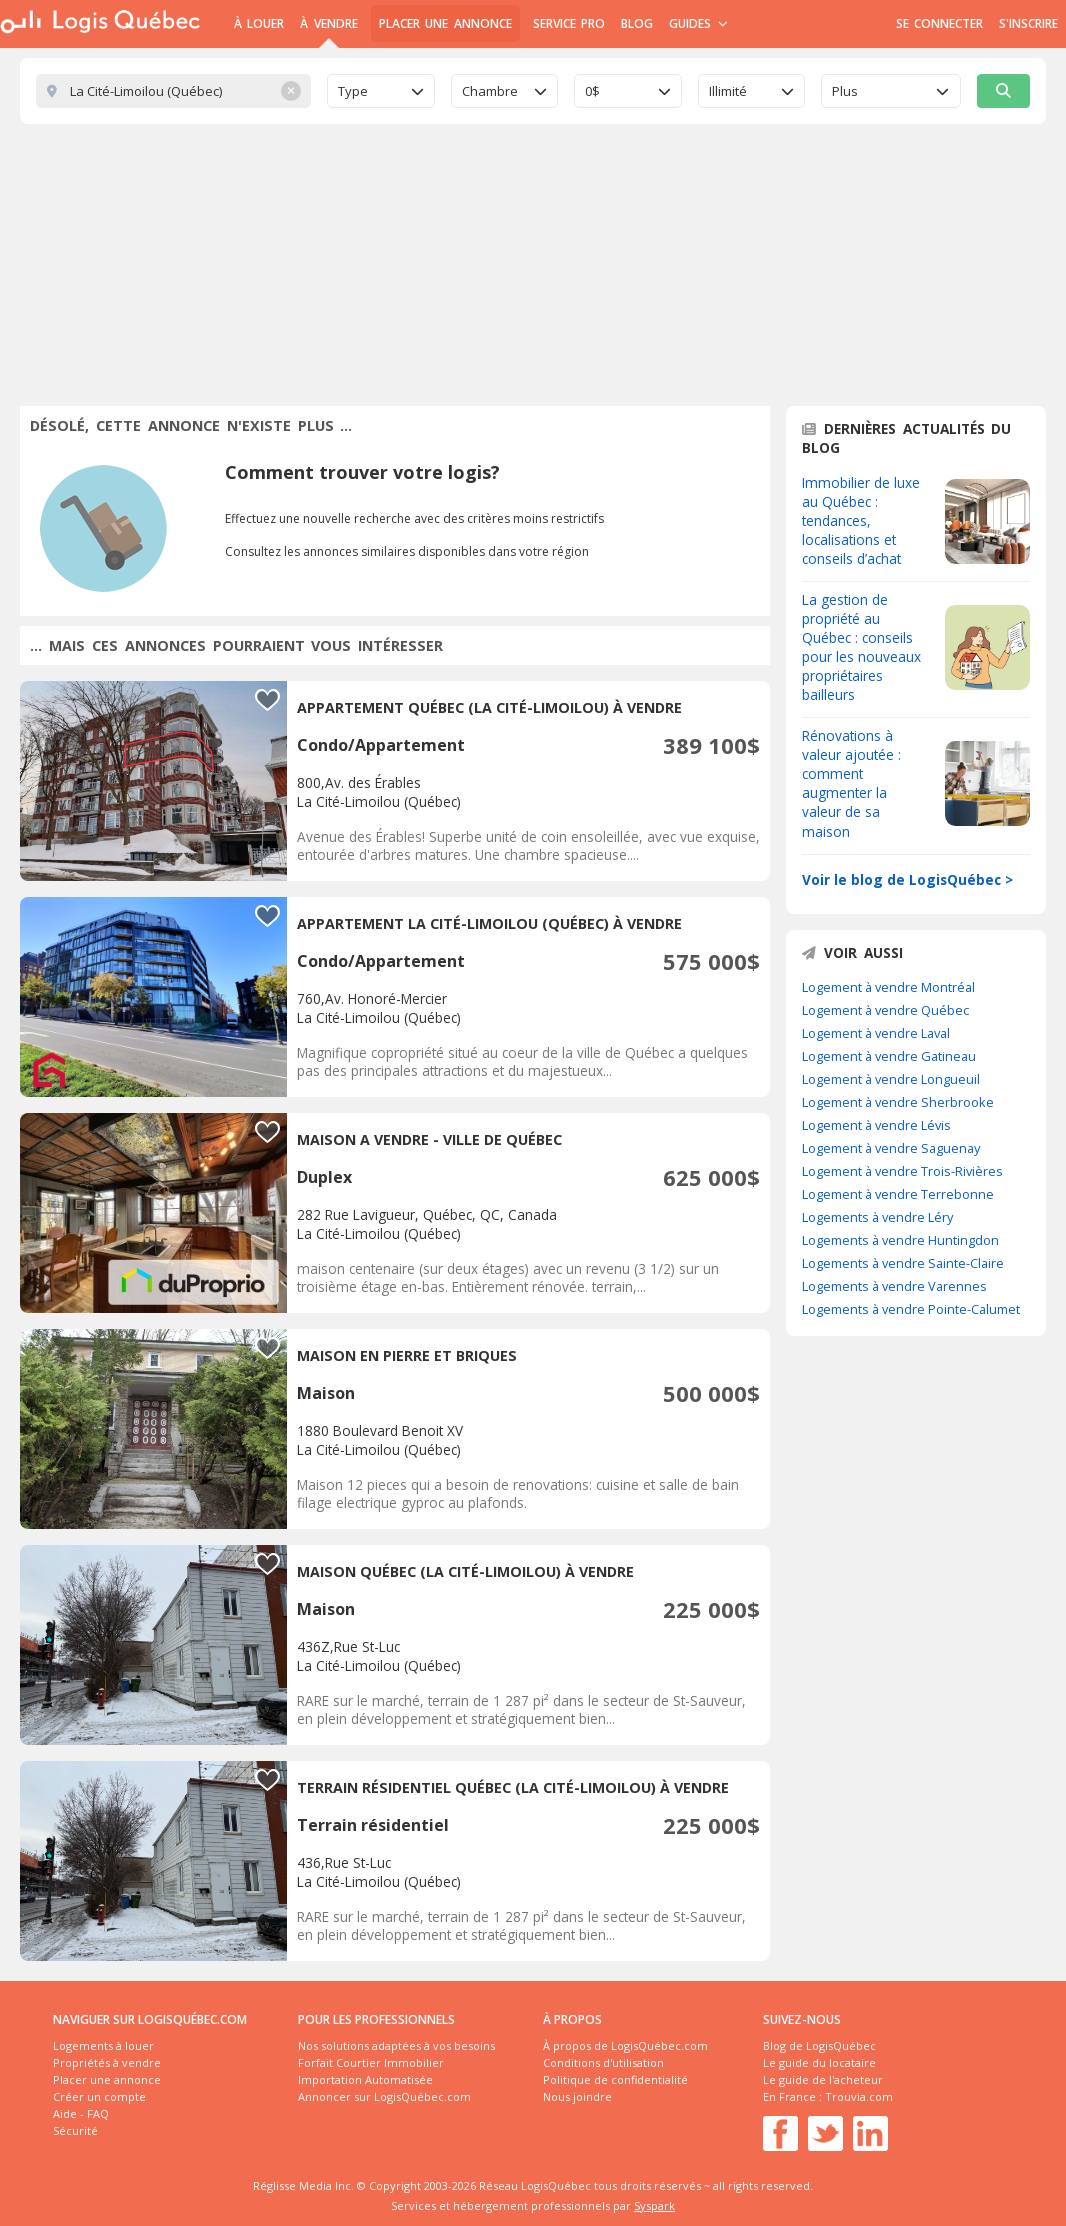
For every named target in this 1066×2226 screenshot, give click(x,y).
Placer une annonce (445, 23)
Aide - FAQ (81, 2113)
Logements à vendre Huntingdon (900, 1240)
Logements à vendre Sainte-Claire (903, 1263)
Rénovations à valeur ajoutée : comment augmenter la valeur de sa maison (851, 783)
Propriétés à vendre (107, 2062)
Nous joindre (577, 2096)
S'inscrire (1028, 23)
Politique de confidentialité (615, 2079)
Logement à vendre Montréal (888, 987)
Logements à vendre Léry (877, 1217)
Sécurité (75, 2130)
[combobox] (381, 91)
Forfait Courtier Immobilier (371, 2062)
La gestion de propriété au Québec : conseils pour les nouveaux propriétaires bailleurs (861, 647)
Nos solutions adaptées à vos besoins (396, 2045)
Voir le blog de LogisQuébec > (907, 879)
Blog (637, 23)
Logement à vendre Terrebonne (898, 1194)
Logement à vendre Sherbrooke (898, 1102)
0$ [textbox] (592, 91)
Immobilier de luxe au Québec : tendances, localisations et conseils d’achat (861, 520)
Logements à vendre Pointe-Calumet (911, 1309)
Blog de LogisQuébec (819, 2045)
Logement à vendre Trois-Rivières (902, 1171)
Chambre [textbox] (490, 91)
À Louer (259, 23)
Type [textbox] (353, 91)
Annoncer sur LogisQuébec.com (384, 2096)
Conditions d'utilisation (603, 2062)
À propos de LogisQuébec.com (625, 2045)
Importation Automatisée (365, 2079)
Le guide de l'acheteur (823, 2079)
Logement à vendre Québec (885, 1010)
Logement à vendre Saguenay (891, 1148)
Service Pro (569, 23)
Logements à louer (103, 2045)
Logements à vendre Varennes (894, 1286)
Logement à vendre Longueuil (891, 1079)
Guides (698, 23)
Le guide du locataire (819, 2062)
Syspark (654, 2205)
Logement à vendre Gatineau (889, 1056)
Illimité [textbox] (728, 91)
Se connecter (939, 23)
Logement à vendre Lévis (876, 1125)
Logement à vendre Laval (876, 1033)
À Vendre (328, 23)
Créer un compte (99, 2096)
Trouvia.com (859, 2096)
